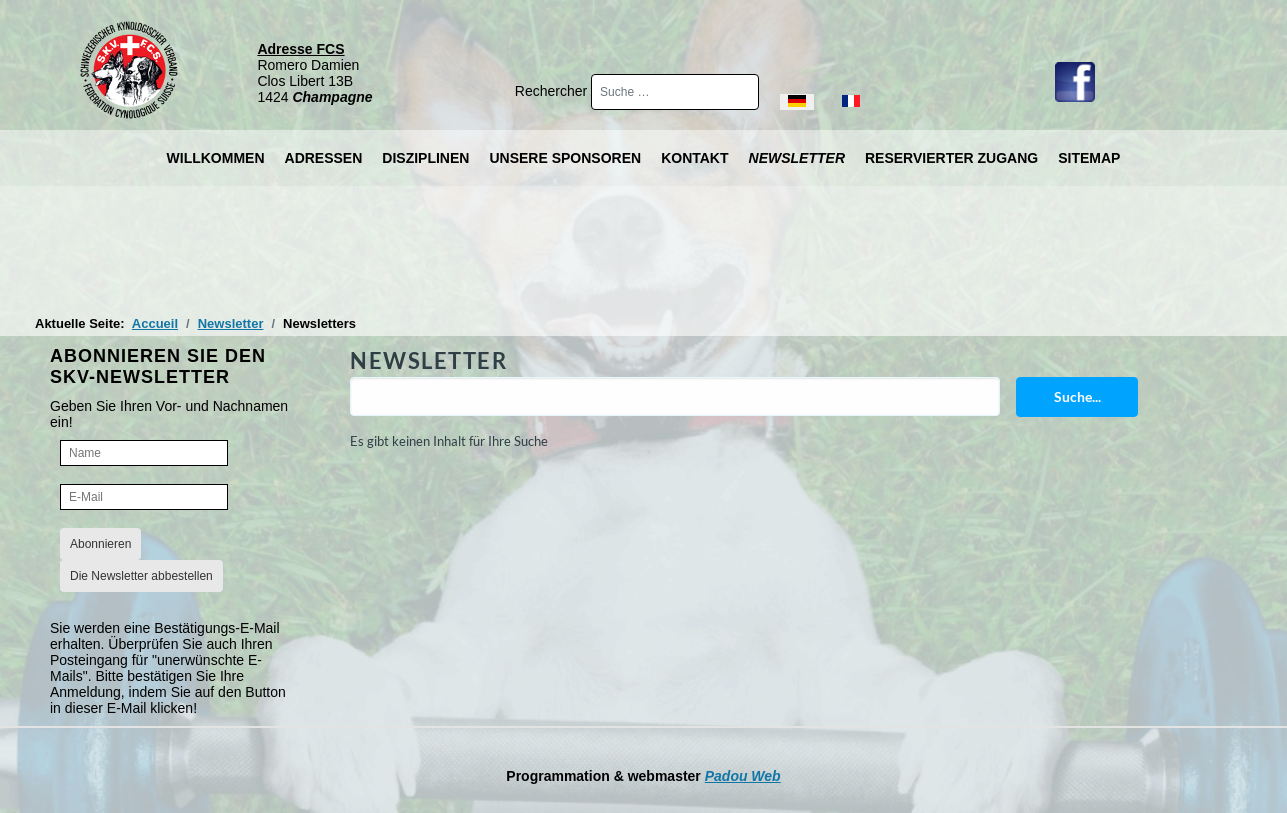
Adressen (324, 158)
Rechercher (553, 91)
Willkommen (216, 158)
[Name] (144, 453)
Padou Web (743, 776)
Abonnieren (100, 544)
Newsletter (797, 158)
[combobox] (675, 92)
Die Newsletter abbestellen (141, 576)
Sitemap (1089, 158)
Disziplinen (425, 158)
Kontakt (694, 158)
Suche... (1077, 396)
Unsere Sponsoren (565, 158)
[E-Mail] (144, 497)
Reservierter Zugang (951, 158)
